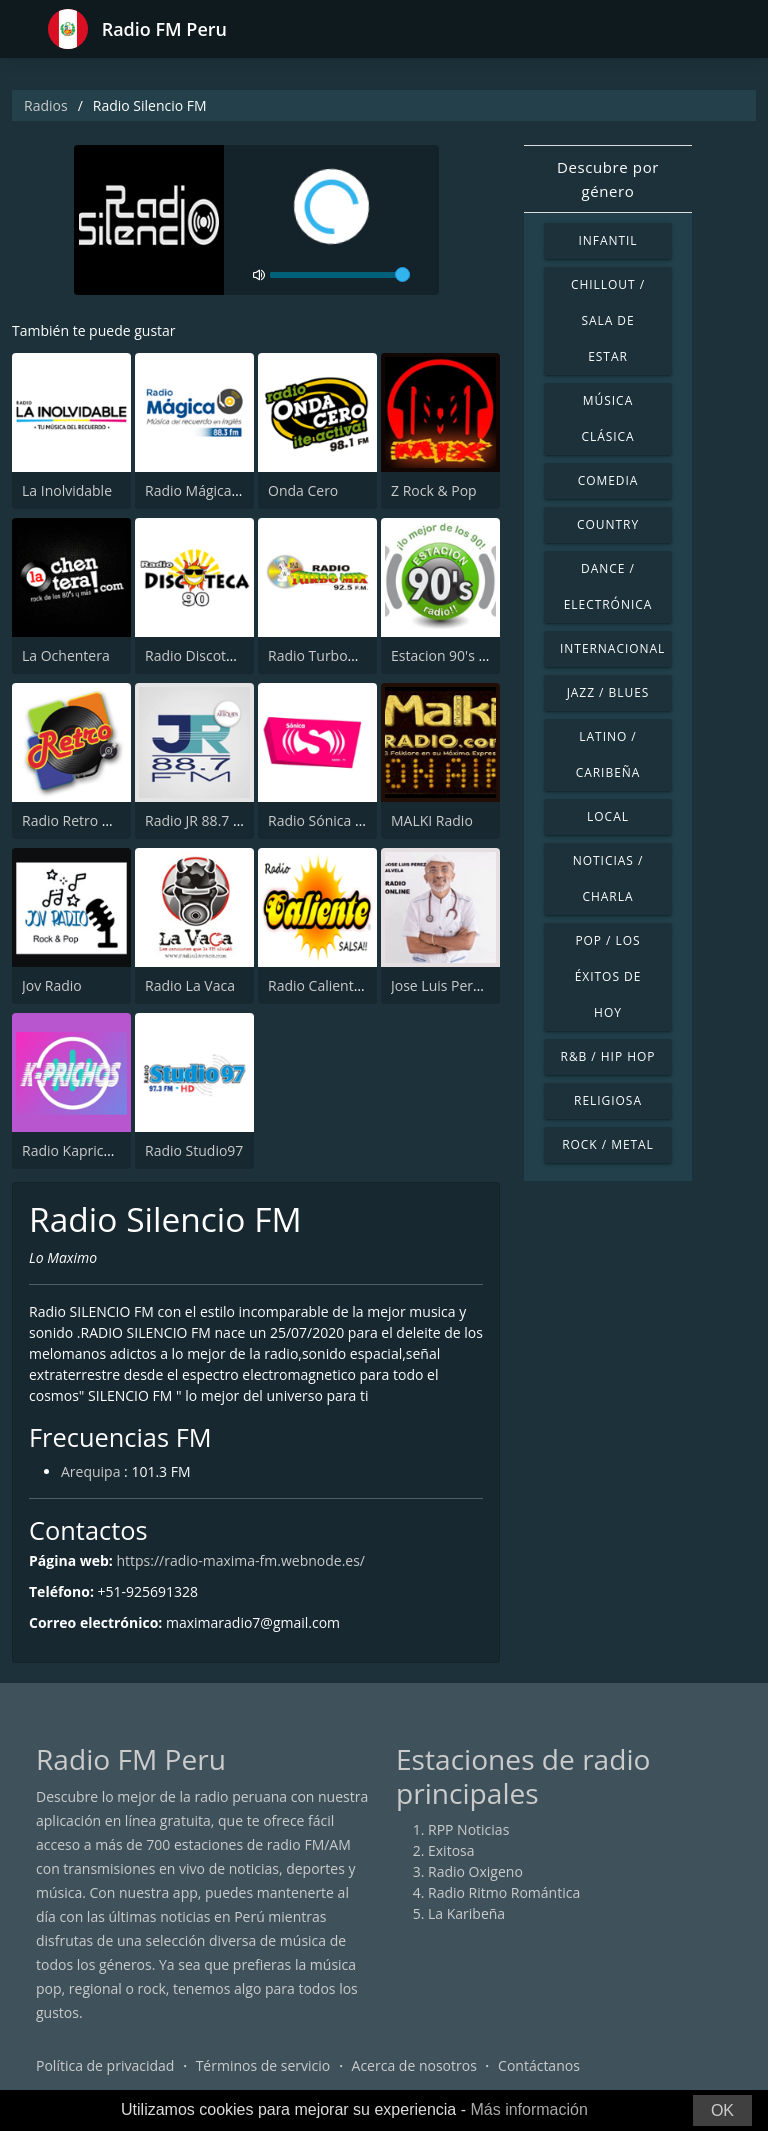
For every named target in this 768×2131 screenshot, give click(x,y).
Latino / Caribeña (608, 754)
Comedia (608, 480)
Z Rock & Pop (434, 490)
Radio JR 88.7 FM (199, 820)
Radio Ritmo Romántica (504, 1892)
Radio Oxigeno (475, 1871)
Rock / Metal (608, 1144)
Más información (528, 2109)
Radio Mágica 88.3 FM (215, 490)
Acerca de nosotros (414, 2065)
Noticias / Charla (608, 878)
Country (608, 524)
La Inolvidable (67, 490)
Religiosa (608, 1100)
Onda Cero (303, 490)
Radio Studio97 (194, 1150)
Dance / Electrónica (608, 586)
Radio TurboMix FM (331, 655)
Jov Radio (52, 985)
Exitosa (451, 1850)
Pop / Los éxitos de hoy (608, 976)
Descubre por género (608, 179)
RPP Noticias (468, 1829)
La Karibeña (466, 1913)
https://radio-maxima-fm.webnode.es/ (240, 1560)
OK (722, 2110)
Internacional (612, 648)
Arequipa (90, 1471)
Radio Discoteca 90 (206, 655)
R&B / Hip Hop (608, 1056)
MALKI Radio (432, 820)
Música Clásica (607, 418)
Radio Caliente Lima (332, 985)
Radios (46, 105)
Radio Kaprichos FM (86, 1150)
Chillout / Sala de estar (608, 320)
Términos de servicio (263, 2065)
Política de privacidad (105, 2065)
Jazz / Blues (608, 692)
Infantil (607, 240)
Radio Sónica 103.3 (329, 820)
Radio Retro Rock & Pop (99, 820)
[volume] (340, 275)
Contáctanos (539, 2065)
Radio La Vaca (190, 985)
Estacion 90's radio (452, 655)
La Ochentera (66, 655)
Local (608, 816)
